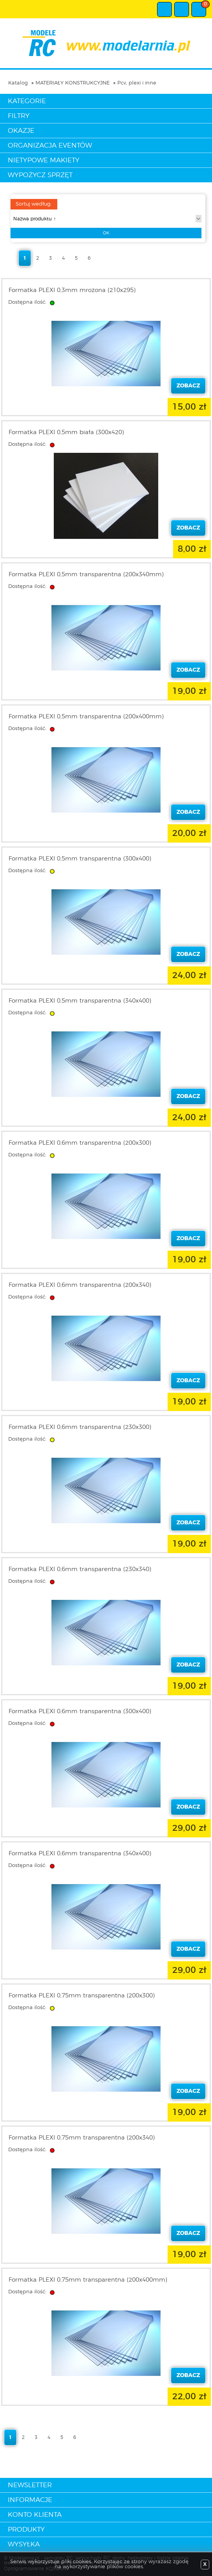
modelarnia (106, 43)
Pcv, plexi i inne (136, 83)
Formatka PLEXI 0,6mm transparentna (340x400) (80, 1853)
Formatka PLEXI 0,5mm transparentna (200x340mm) (86, 574)
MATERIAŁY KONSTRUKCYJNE (72, 83)
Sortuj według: (33, 204)
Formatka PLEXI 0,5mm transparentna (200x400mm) (86, 717)
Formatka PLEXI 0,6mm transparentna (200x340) (80, 1285)
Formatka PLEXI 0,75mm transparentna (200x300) (82, 1996)
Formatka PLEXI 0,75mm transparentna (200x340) (82, 2138)
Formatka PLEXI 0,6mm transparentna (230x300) (80, 1427)
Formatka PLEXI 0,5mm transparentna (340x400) (80, 1001)
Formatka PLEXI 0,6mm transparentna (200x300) (80, 1143)
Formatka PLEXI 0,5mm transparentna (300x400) (80, 859)
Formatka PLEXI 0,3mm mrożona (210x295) (72, 290)
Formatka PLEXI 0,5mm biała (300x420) (66, 432)
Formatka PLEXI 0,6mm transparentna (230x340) (80, 1569)
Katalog (18, 83)
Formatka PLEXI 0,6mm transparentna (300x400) (80, 1711)
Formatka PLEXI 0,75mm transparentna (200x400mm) (88, 2280)
